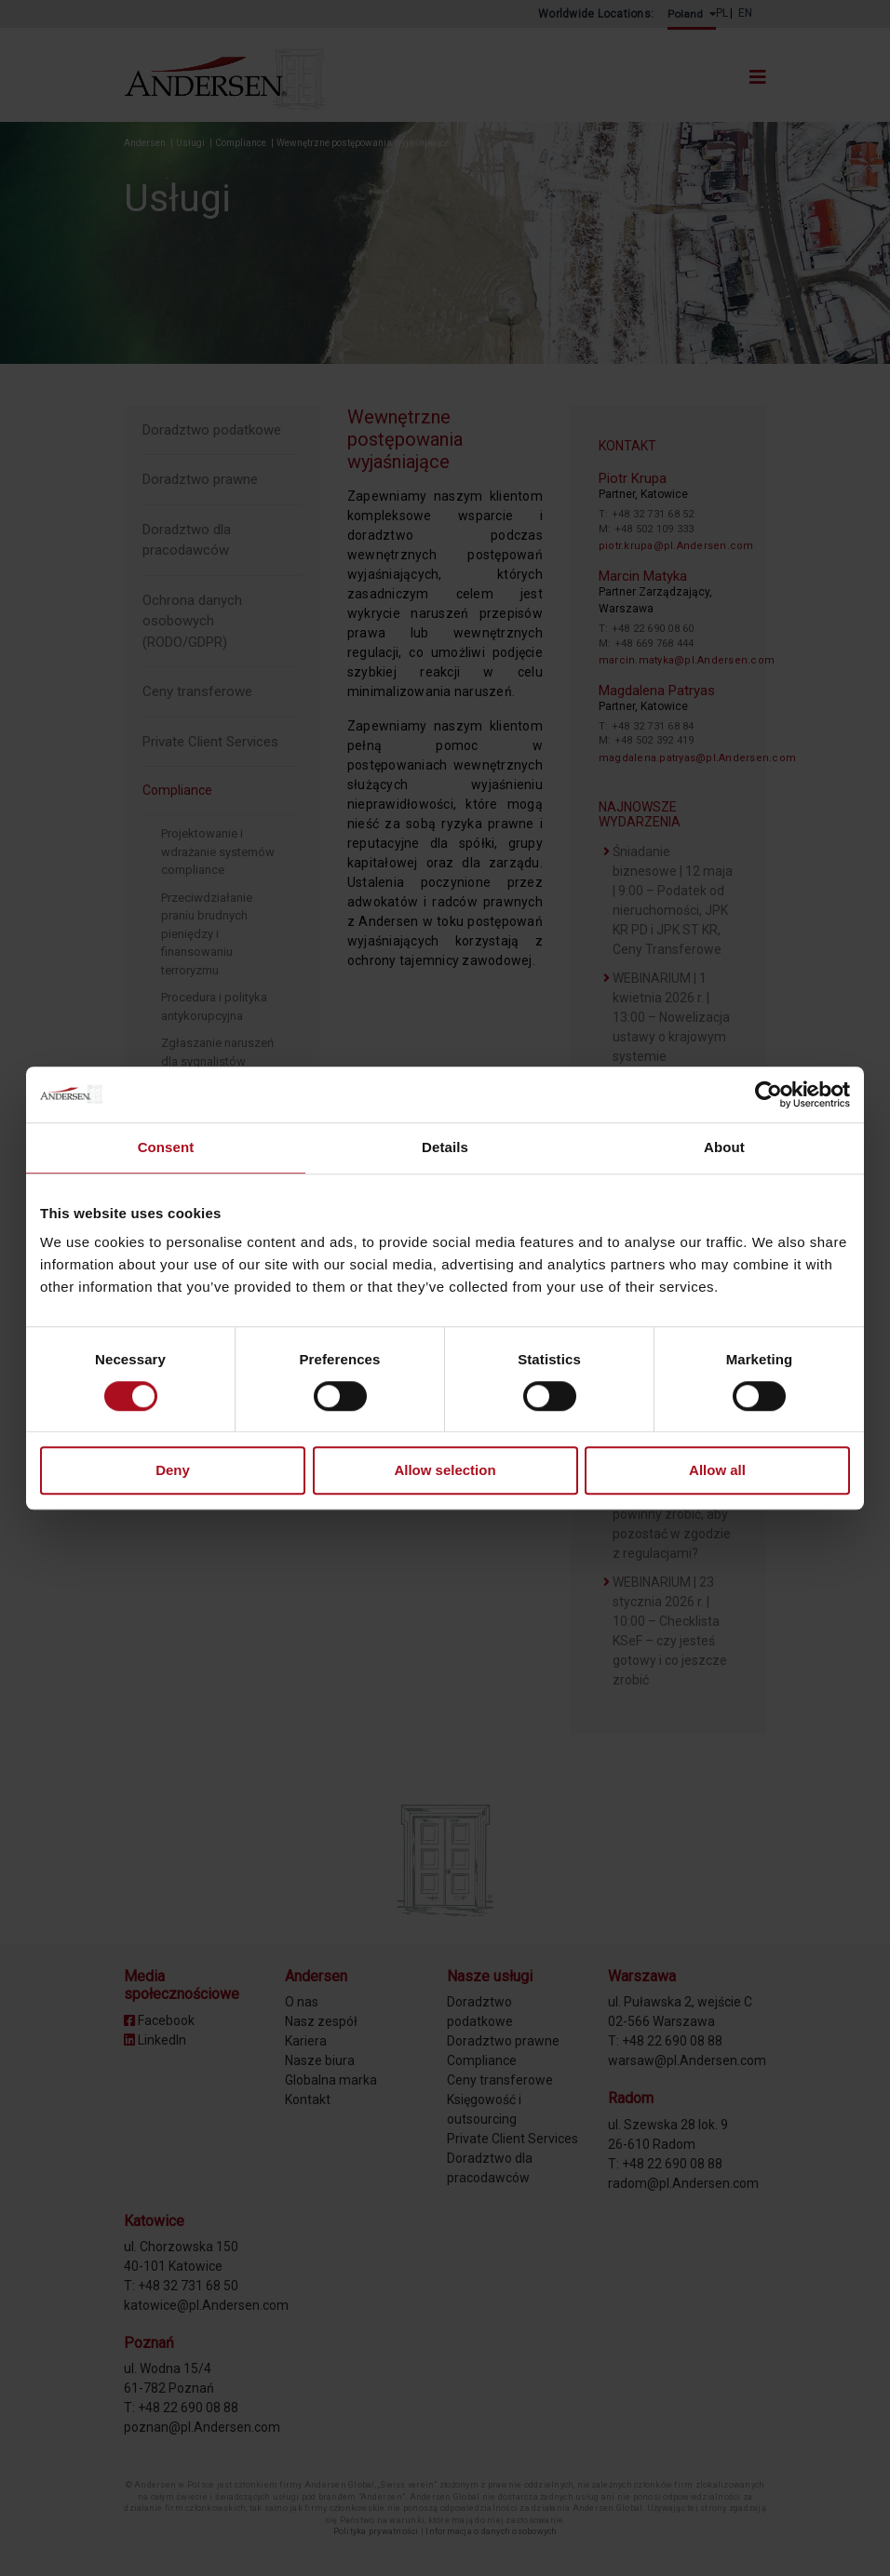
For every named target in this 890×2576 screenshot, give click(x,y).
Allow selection (444, 1471)
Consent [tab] (166, 1147)
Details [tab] (445, 1147)
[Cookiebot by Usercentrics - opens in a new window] (768, 1094)
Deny (172, 1471)
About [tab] (724, 1147)
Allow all (717, 1471)
